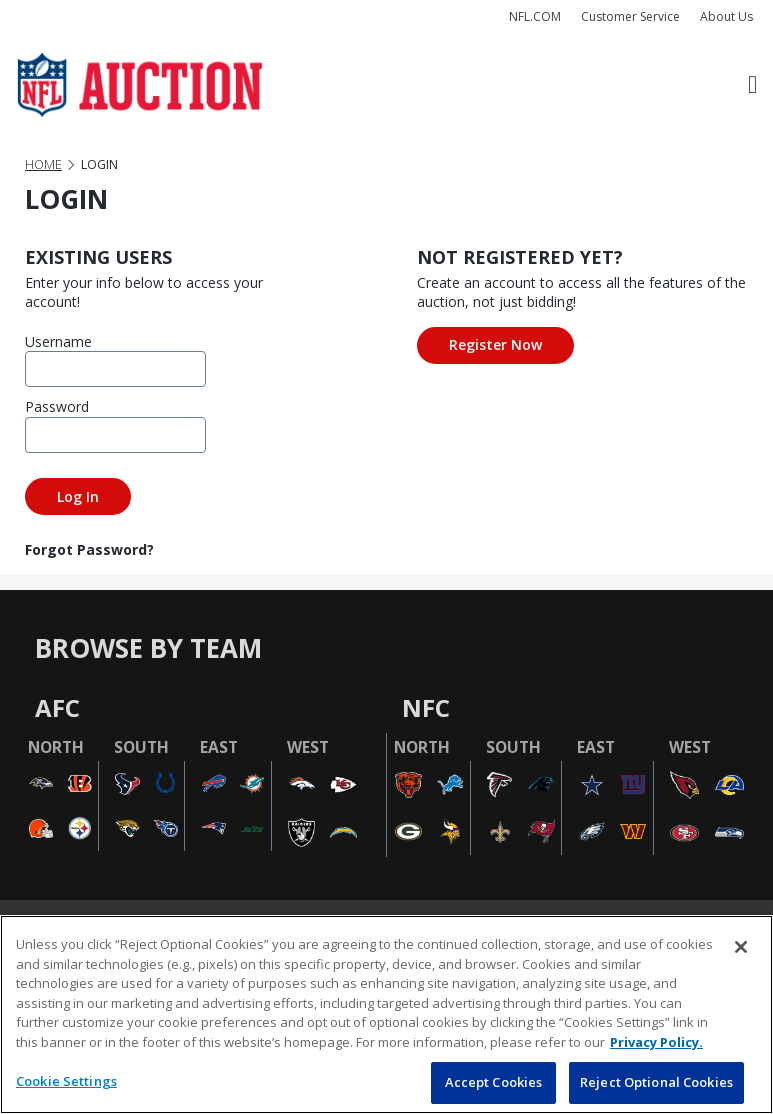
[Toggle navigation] (752, 85)
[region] (386, 1014)
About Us (726, 16)
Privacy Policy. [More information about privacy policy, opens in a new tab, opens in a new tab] (656, 1042)
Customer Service (630, 16)
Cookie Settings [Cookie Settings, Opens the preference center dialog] (66, 1081)
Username (55, 341)
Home (43, 164)
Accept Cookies (494, 1082)
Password (55, 406)
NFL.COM (535, 16)
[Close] (741, 947)
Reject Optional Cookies (656, 1082)
